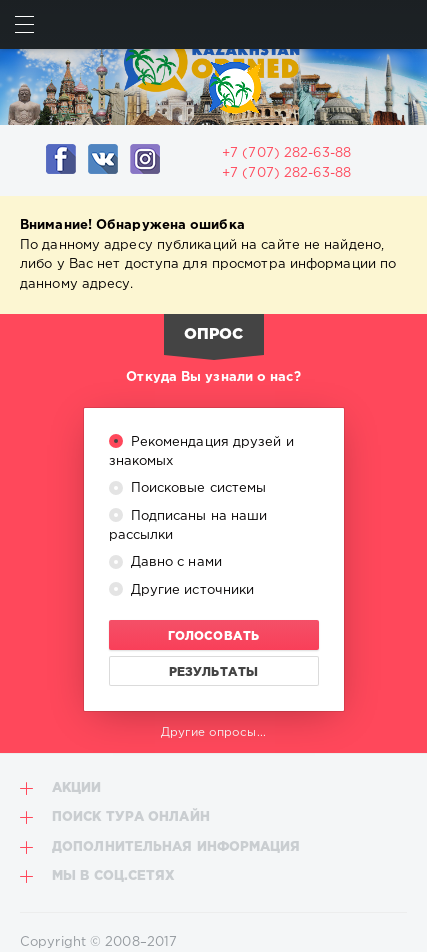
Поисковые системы (197, 488)
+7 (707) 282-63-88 (286, 153)
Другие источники (191, 590)
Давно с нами (174, 562)
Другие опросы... (213, 732)
